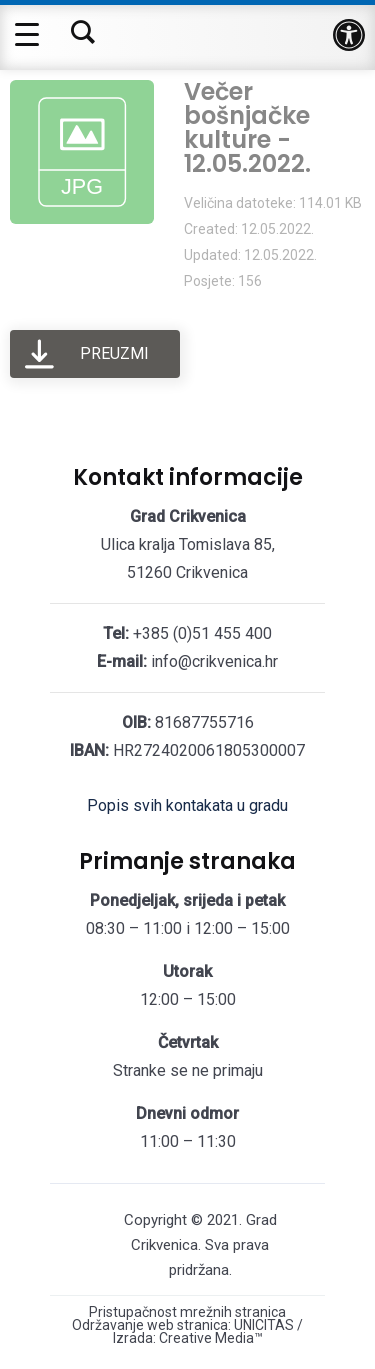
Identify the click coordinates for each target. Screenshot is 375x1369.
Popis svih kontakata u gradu (187, 805)
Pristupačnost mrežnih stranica (187, 1312)
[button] (349, 35)
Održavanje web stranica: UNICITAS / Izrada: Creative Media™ (187, 1332)
